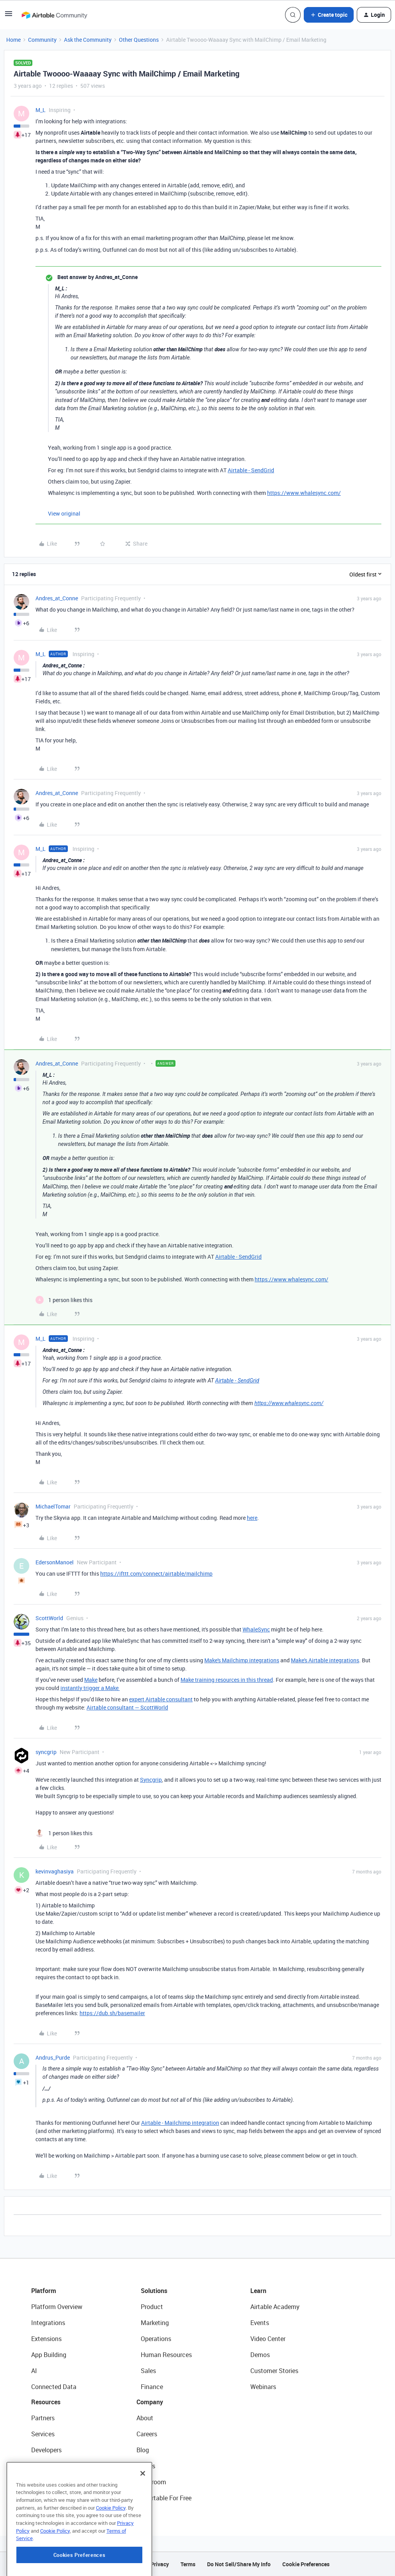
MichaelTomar (53, 1506)
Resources (45, 2402)
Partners (43, 2418)
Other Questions (139, 39)
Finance (152, 2386)
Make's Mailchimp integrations (241, 1660)
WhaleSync (256, 1629)
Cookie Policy (111, 2551)
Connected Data (53, 2386)
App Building (48, 2354)
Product (152, 2306)
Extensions (46, 2338)
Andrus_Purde (52, 2057)
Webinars (263, 2386)
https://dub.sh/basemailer (112, 2013)
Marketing (155, 2322)
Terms (188, 2564)
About (144, 2418)
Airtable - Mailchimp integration (180, 2122)
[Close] (142, 2517)
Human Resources (166, 2354)
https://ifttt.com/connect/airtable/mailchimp (156, 1573)
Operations (156, 2338)
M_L (40, 110)
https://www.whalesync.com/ (304, 492)
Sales (148, 2370)
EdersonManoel (54, 1562)
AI (34, 2370)
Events (259, 2322)
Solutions (154, 2290)
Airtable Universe (54, 2498)
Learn (258, 2290)
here (252, 1517)
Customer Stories (274, 2370)
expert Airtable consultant (161, 1699)
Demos (260, 2354)
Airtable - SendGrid (251, 470)
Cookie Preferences (305, 2564)
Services (43, 2434)
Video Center (267, 2338)
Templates (45, 2482)
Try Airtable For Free (163, 2498)
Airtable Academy (274, 2306)
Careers (146, 2434)
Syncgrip (151, 1779)
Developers (46, 2450)
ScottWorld (49, 1618)
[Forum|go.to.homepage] (54, 15)
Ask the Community (88, 39)
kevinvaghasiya (54, 1871)
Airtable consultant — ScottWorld (127, 1707)
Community (42, 39)
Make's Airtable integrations (325, 1660)
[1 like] (63, 1300)
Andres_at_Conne (56, 598)
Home (13, 39)
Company (149, 2402)
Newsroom (151, 2482)
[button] (8, 16)
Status (145, 2466)
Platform (43, 2290)
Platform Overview (56, 2306)
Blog (142, 2450)
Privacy (160, 2564)
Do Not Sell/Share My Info (239, 2564)
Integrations (48, 2322)
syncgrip (46, 1752)
